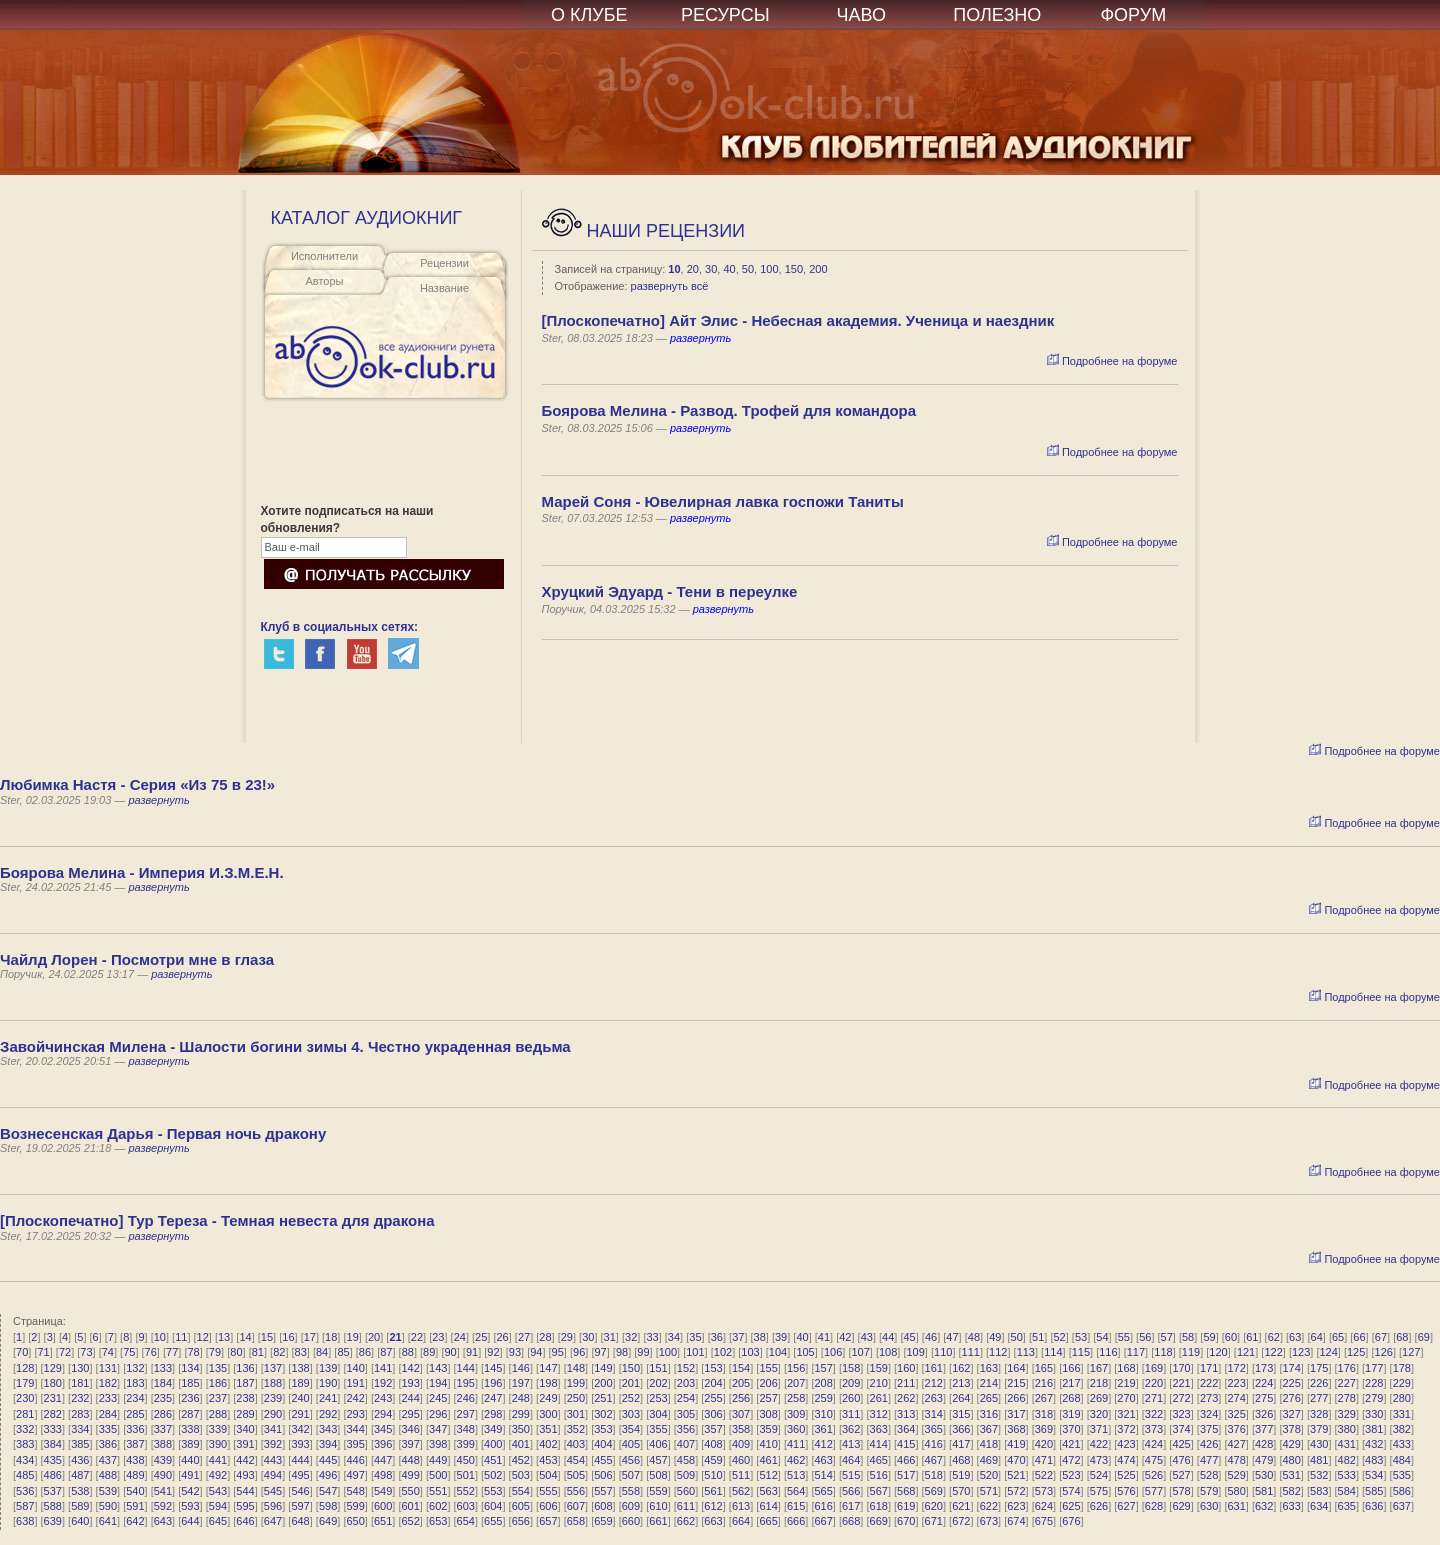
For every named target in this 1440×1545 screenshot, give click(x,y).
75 (129, 1352)
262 (906, 1398)
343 (328, 1429)
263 (934, 1398)
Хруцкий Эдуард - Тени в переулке (670, 591)
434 (25, 1460)
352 (576, 1429)
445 (328, 1460)
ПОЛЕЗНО (997, 15)
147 (548, 1368)
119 (1191, 1352)
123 (1301, 1352)
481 (1319, 1460)
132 (135, 1368)
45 (910, 1337)
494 (273, 1475)
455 (603, 1460)
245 (438, 1398)
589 (80, 1506)
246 (466, 1398)
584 (1347, 1491)
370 (1071, 1429)
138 (300, 1368)
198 (548, 1383)
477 (1209, 1460)
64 (1317, 1337)
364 (906, 1429)
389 (190, 1444)
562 (741, 1491)
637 (1402, 1506)
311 (851, 1414)
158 (851, 1368)
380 (1347, 1429)
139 (328, 1368)
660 (631, 1521)
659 (603, 1521)
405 (631, 1444)
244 (411, 1398)
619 (906, 1506)
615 (796, 1506)
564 (796, 1491)
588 (53, 1506)
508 (658, 1475)
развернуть (700, 338)
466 (906, 1460)
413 (851, 1444)
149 (603, 1368)
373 (1154, 1429)
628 (1154, 1506)
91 (472, 1352)
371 (1099, 1429)
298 (493, 1414)
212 (934, 1383)
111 (971, 1352)
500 (438, 1475)
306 (713, 1414)
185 (190, 1383)
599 (355, 1506)
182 (108, 1383)
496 (328, 1475)
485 (25, 1475)
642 (135, 1521)
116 (1108, 1352)
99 (643, 1352)
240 (300, 1398)
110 (943, 1352)
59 (1209, 1337)
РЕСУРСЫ (725, 15)
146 (521, 1368)
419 (1016, 1444)
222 (1209, 1383)
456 (631, 1460)
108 (888, 1352)
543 (218, 1491)
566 (851, 1491)
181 (80, 1383)
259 (823, 1398)
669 (879, 1521)
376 (1236, 1429)
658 (576, 1521)
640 (80, 1521)
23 (438, 1337)
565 (823, 1491)
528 (1209, 1475)
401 (521, 1444)
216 (1044, 1383)
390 (218, 1444)
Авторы (325, 281)
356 (686, 1429)
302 (603, 1414)
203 (686, 1383)
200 (818, 269)
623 (1016, 1506)
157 (823, 1368)
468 (961, 1460)
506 (603, 1475)
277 (1319, 1398)
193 (411, 1383)
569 (934, 1491)
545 (273, 1491)
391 (245, 1444)
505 (576, 1475)
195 (466, 1383)
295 (411, 1414)
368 (1016, 1429)
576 (1126, 1491)
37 (738, 1337)
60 (1231, 1337)
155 (768, 1368)
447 (383, 1460)
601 (411, 1506)
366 (961, 1429)
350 (521, 1429)
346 (411, 1429)
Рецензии (444, 263)
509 (686, 1475)
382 (1402, 1429)
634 (1319, 1506)
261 (879, 1398)
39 (781, 1337)
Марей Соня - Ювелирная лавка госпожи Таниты (723, 501)
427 (1236, 1444)
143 (438, 1368)
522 (1044, 1475)
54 (1102, 1337)
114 (1053, 1352)
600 (383, 1506)
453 (548, 1460)
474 (1126, 1460)
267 (1044, 1398)
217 (1071, 1383)
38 (760, 1337)
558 (631, 1491)
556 (576, 1491)
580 (1236, 1491)
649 (328, 1521)
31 (610, 1337)
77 (172, 1352)
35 (695, 1337)
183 (135, 1383)
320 (1099, 1414)
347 (438, 1429)
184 (163, 1383)
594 (218, 1506)
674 (1016, 1521)
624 (1044, 1506)
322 (1154, 1414)
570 (961, 1491)
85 (343, 1352)
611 (686, 1506)
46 (931, 1337)
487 (80, 1475)
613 (741, 1506)
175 (1319, 1368)
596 (273, 1506)
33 (652, 1337)
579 (1209, 1491)
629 (1181, 1506)
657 (548, 1521)
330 (1374, 1414)
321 (1126, 1414)
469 (989, 1460)
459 (713, 1460)
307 (741, 1414)
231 (53, 1398)
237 (218, 1398)
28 (545, 1337)
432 (1374, 1444)
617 (851, 1506)
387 (135, 1444)
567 (879, 1491)
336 (135, 1429)
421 (1071, 1444)
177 (1374, 1368)
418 (989, 1444)
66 (1359, 1337)
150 (794, 269)
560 (686, 1491)
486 (53, 1475)
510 (713, 1475)
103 (750, 1352)
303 (631, 1414)
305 (686, 1414)
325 (1236, 1414)
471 (1044, 1460)
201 (631, 1383)
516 (879, 1475)
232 (80, 1398)
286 (163, 1414)
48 (974, 1337)
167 (1099, 1368)
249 (548, 1398)
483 (1374, 1460)
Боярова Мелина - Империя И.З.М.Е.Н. (142, 872)
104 (778, 1352)
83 (301, 1352)
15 (267, 1337)
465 (879, 1460)
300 (548, 1414)
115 (1081, 1352)
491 (190, 1475)
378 (1292, 1429)
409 (741, 1444)
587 (25, 1506)
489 (135, 1475)
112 (998, 1352)
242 (355, 1398)
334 (80, 1429)
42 (845, 1337)
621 (961, 1506)
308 (768, 1414)
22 (417, 1337)
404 (603, 1444)
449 (438, 1460)
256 (741, 1398)
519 (961, 1475)
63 (1295, 1337)
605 (521, 1506)
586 (1402, 1491)
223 (1236, 1383)
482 (1347, 1460)
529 (1236, 1475)
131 (108, 1368)
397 (411, 1444)
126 (1384, 1352)
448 (411, 1460)
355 (658, 1429)
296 (438, 1414)
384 (53, 1444)
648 (300, 1521)
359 (768, 1429)
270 (1126, 1398)
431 (1347, 1444)
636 (1374, 1506)
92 (493, 1352)
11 (181, 1337)
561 (713, 1491)
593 (190, 1506)
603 (466, 1506)
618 (879, 1506)
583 (1319, 1491)
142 (411, 1368)
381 (1374, 1429)
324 (1209, 1414)
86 (365, 1352)
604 (493, 1506)
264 (961, 1398)
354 (631, 1429)
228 (1374, 1383)
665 (768, 1521)
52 (1059, 1337)
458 (686, 1460)
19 (353, 1337)
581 (1264, 1491)
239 (273, 1398)
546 (300, 1491)
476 (1181, 1460)
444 (300, 1460)
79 (215, 1352)
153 (713, 1368)
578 (1181, 1491)
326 (1264, 1414)
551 (438, 1491)
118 (1163, 1352)
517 (906, 1475)
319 (1071, 1414)
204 (713, 1383)
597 (300, 1506)
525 (1126, 1475)
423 (1126, 1444)
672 (961, 1521)
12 (203, 1337)
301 (576, 1414)
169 (1154, 1368)
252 (631, 1398)
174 (1292, 1368)
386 (108, 1444)
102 (723, 1352)
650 (355, 1521)
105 (805, 1352)
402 (548, 1444)
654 (466, 1521)
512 (768, 1475)
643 (163, 1521)
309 (796, 1414)
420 (1044, 1444)
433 (1402, 1444)
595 (245, 1506)
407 (686, 1444)
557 (603, 1491)
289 (245, 1414)
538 (80, 1491)
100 (769, 269)
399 (466, 1444)
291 (300, 1414)
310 (823, 1414)
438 (135, 1460)
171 (1209, 1368)
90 (451, 1352)
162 (961, 1368)
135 (218, 1368)
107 (860, 1352)
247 (493, 1398)
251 (603, 1398)
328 (1319, 1414)
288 (218, 1414)
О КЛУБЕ (589, 15)
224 (1264, 1383)
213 (961, 1383)
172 (1236, 1368)
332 (25, 1429)
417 (961, 1444)
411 (796, 1444)
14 (245, 1337)
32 (631, 1337)
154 (741, 1368)
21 (395, 1337)
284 (108, 1414)
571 (989, 1491)
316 (989, 1414)
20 (693, 269)
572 (1016, 1491)
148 (576, 1368)
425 (1181, 1444)
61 (1252, 1337)
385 (80, 1444)
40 (729, 269)
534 (1374, 1475)
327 (1292, 1414)
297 (466, 1414)
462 (796, 1460)
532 (1319, 1475)
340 (245, 1429)
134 (190, 1368)
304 (658, 1414)
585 (1374, 1491)
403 (576, 1444)
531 (1292, 1475)
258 (796, 1398)
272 (1181, 1398)
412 (823, 1444)
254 (686, 1398)
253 (658, 1398)
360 (796, 1429)
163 (989, 1368)
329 (1347, 1414)
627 (1126, 1506)
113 (1026, 1352)
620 (934, 1506)
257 (768, 1398)
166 (1071, 1368)
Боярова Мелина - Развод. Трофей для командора (729, 410)
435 (53, 1460)
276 (1292, 1398)
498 (383, 1475)
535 (1402, 1475)
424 (1154, 1444)
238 (245, 1398)
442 (245, 1460)
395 (355, 1444)
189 (300, 1383)
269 (1099, 1398)
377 (1264, 1429)
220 (1154, 1383)
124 (1328, 1352)
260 (851, 1398)
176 (1347, 1368)
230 (25, 1398)
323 (1181, 1414)
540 (135, 1491)
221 (1181, 1383)
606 (548, 1506)
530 (1264, 1475)
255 (713, 1398)
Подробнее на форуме (1112, 361)
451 (493, 1460)
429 (1292, 1444)
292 (328, 1414)
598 (328, 1506)
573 (1044, 1491)
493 (245, 1475)
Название (444, 288)
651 (383, 1521)
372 (1126, 1429)
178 (1402, 1368)
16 (288, 1337)
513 (796, 1475)
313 (906, 1414)
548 (355, 1491)
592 (163, 1506)
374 (1181, 1429)
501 (466, 1475)
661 (658, 1521)
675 (1044, 1521)
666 (796, 1521)
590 (108, 1506)
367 (989, 1429)
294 (383, 1414)
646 (245, 1521)
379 (1319, 1429)
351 (548, 1429)
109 (916, 1352)
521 (1016, 1475)
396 (383, 1444)
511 (741, 1475)
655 (493, 1521)
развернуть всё (670, 286)
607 (576, 1506)
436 (80, 1460)
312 (879, 1414)
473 (1099, 1460)
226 (1319, 1383)
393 (300, 1444)
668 (851, 1521)
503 (521, 1475)
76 (151, 1352)
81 (258, 1352)
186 (218, 1383)
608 (603, 1506)
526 (1154, 1475)
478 (1236, 1460)
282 (53, 1414)
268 (1071, 1398)
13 (224, 1337)
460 (741, 1460)
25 (481, 1337)
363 (879, 1429)
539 (108, 1491)
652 (411, 1521)
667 (823, 1521)
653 (438, 1521)
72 (65, 1352)
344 (355, 1429)
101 (695, 1352)
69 (1424, 1337)
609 (631, 1506)
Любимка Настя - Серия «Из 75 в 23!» (137, 784)
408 (713, 1444)
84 (322, 1352)
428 (1264, 1444)
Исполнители (324, 256)
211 (906, 1383)
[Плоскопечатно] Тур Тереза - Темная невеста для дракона (217, 1220)
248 (521, 1398)
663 (713, 1521)
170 (1181, 1368)
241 (328, 1398)
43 (867, 1337)
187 (245, 1383)
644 (190, 1521)
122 (1273, 1352)
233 (108, 1398)
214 (989, 1383)
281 (25, 1414)
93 (515, 1352)
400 (493, 1444)
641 (108, 1521)
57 (1167, 1337)
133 (163, 1368)
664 (741, 1521)
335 (108, 1429)
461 (768, 1460)
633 (1292, 1506)
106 (833, 1352)
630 (1209, 1506)
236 (190, 1398)
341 (273, 1429)
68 (1402, 1337)
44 (888, 1337)
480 (1292, 1460)
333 (53, 1429)
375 (1209, 1429)
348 (466, 1429)
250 (576, 1398)
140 (355, 1368)
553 (493, 1491)
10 (674, 269)
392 (273, 1444)
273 (1209, 1398)
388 (163, 1444)
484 (1402, 1460)
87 (386, 1352)
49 (995, 1337)
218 (1099, 1383)
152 (686, 1368)
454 (576, 1460)
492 (218, 1475)
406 (658, 1444)
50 (748, 269)
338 (190, 1429)
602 (438, 1506)
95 (558, 1352)
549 (383, 1491)
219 (1126, 1383)
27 (524, 1337)
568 (906, 1491)
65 (1338, 1337)
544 (245, 1491)
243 (383, 1398)
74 (108, 1352)
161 (934, 1368)
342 (300, 1429)
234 (135, 1398)
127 (1411, 1352)
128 (25, 1368)
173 (1264, 1368)
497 (355, 1475)
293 (355, 1414)
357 (713, 1429)
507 (631, 1475)
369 (1044, 1429)
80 (236, 1352)
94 (536, 1352)
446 (355, 1460)
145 (493, 1368)
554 (521, 1491)
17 (310, 1337)
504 (548, 1475)
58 (1188, 1337)
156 (796, 1368)
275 (1264, 1398)
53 (1081, 1337)
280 (1402, 1398)
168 (1126, 1368)
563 (768, 1491)
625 (1071, 1506)
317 (1016, 1414)
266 (1016, 1398)
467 (934, 1460)
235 (163, 1398)
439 (163, 1460)
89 (429, 1352)
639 (53, 1521)
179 (25, 1383)
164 (1016, 1368)
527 (1181, 1475)
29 (567, 1337)
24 (460, 1337)
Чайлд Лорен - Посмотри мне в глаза (137, 959)
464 (851, 1460)
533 (1347, 1475)
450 (466, 1460)
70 (22, 1352)
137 (273, 1368)
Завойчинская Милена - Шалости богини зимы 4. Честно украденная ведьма (285, 1046)
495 (300, 1475)
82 (279, 1352)
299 (521, 1414)
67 (1381, 1337)
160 (906, 1368)
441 (218, 1460)
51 (1038, 1337)
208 (823, 1383)
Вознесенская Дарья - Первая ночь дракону (163, 1133)
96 (579, 1352)
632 (1264, 1506)
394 (328, 1444)
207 (796, 1383)
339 (218, 1429)
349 (493, 1429)
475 (1154, 1460)
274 (1236, 1398)
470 (1016, 1460)
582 (1292, 1491)
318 (1044, 1414)
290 (273, 1414)
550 (411, 1491)
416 (934, 1444)
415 (906, 1444)
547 (328, 1491)
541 (163, 1491)
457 (658, 1460)
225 (1292, 1383)
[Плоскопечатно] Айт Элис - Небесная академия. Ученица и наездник (798, 320)
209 (851, 1383)
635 (1347, 1506)
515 (851, 1475)
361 (823, 1429)
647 (273, 1521)
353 (603, 1429)
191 (355, 1383)
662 (686, 1521)
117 (1136, 1352)
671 (934, 1521)
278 (1347, 1398)
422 (1099, 1444)
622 (989, 1506)
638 (25, 1521)
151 (658, 1368)
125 (1356, 1352)
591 (135, 1506)
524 (1099, 1475)
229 (1402, 1383)
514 (823, 1475)
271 (1154, 1398)
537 (53, 1491)
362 (851, 1429)
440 (190, 1460)
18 (331, 1337)
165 (1044, 1368)
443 (273, 1460)
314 (934, 1414)
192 (383, 1383)
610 (658, 1506)
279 (1374, 1398)
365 (934, 1429)
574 (1071, 1491)
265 (989, 1398)
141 (383, 1368)
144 (466, 1368)
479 (1264, 1460)
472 (1071, 1460)
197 (521, 1383)
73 (86, 1352)
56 (1145, 1337)
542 (190, 1491)
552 (466, 1491)
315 (961, 1414)
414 (879, 1444)
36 (717, 1337)
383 (25, 1444)
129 (53, 1368)
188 (273, 1383)
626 (1099, 1506)
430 (1319, 1444)
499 (411, 1475)
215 (1016, 1383)
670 (906, 1521)
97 (600, 1352)
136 (245, 1368)
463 (823, 1460)
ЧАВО (861, 15)
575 (1099, 1491)
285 (135, 1414)
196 (493, 1383)
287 (190, 1414)
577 (1154, 1491)
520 (989, 1475)
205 (741, 1383)
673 (989, 1521)
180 (53, 1383)
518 (934, 1475)
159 (879, 1368)
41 (824, 1337)
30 (711, 269)
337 (163, 1429)
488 (108, 1475)
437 (108, 1460)
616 (823, 1506)
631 (1236, 1506)
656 (521, 1521)
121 (1246, 1352)
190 (328, 1383)
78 (193, 1352)
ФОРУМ (1133, 15)
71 (43, 1352)
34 (674, 1337)
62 (1274, 1337)
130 (80, 1368)
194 (438, 1383)
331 (1402, 1414)
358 (741, 1429)
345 (383, 1429)
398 (438, 1444)
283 (80, 1414)
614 (768, 1506)
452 (521, 1460)
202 (658, 1383)
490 (163, 1475)
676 (1071, 1521)
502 (493, 1475)
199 (576, 1383)
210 (879, 1383)
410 (768, 1444)
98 (622, 1352)
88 (408, 1352)
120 (1218, 1352)
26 (502, 1337)
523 (1071, 1475)
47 (952, 1337)
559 (658, 1491)
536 (25, 1491)
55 (1124, 1337)
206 (768, 1383)
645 (218, 1521)
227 (1347, 1383)
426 (1209, 1444)
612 (713, 1506)
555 (548, 1491)
